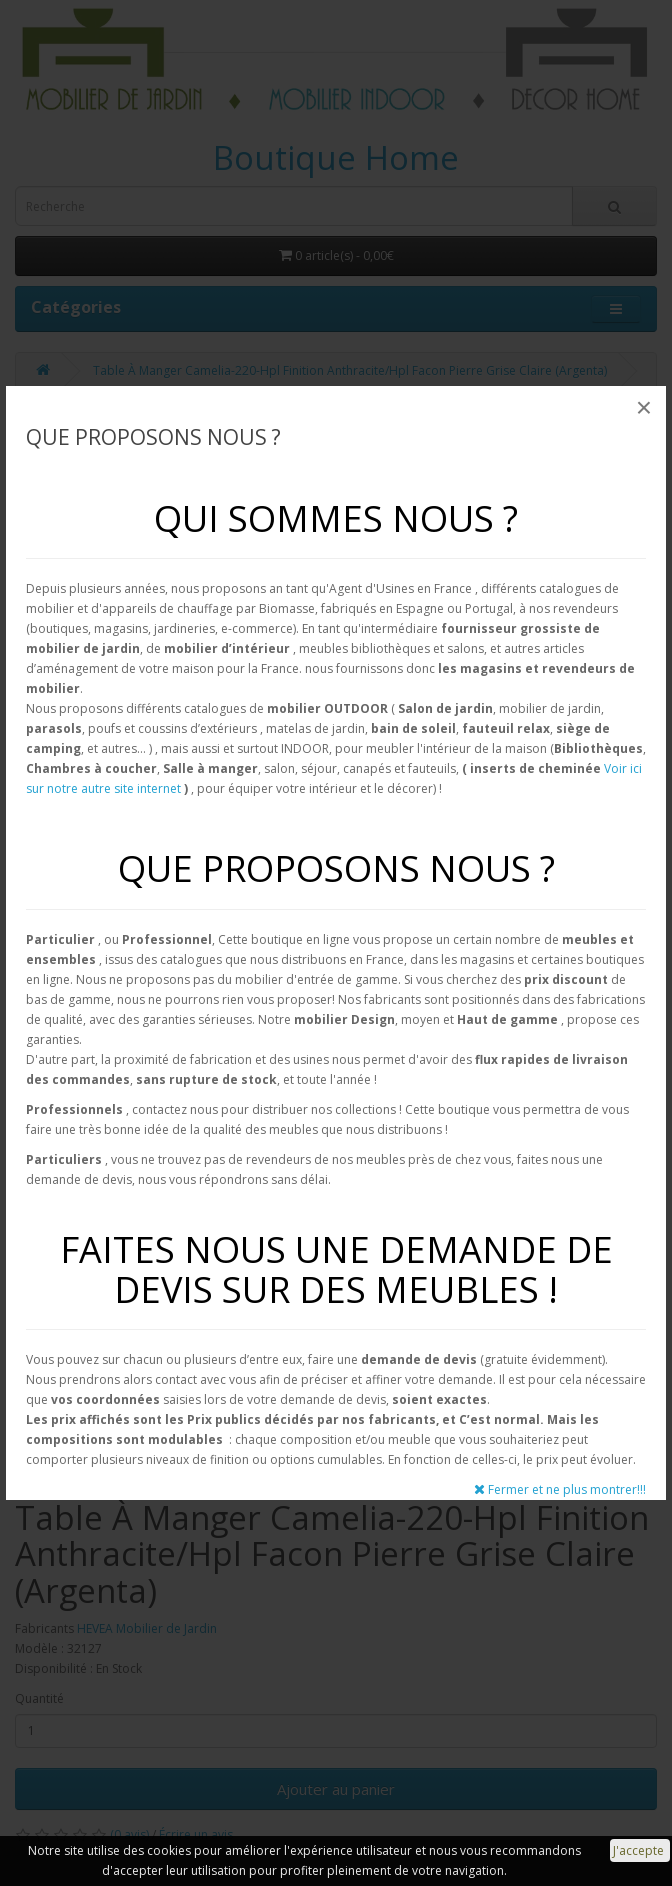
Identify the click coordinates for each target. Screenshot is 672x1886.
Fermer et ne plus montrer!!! (560, 1489)
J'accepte (640, 1850)
